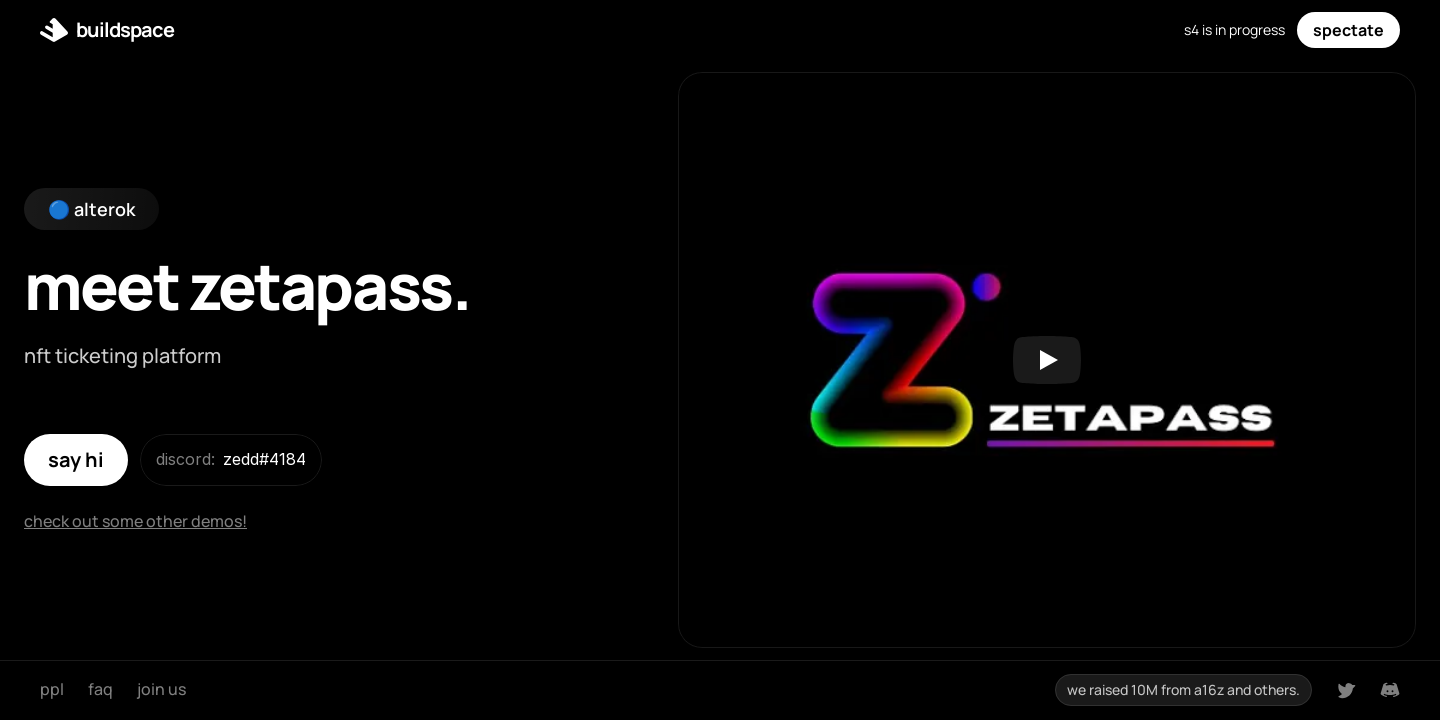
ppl (52, 689)
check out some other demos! (135, 521)
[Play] (1047, 360)
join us (161, 689)
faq (100, 689)
